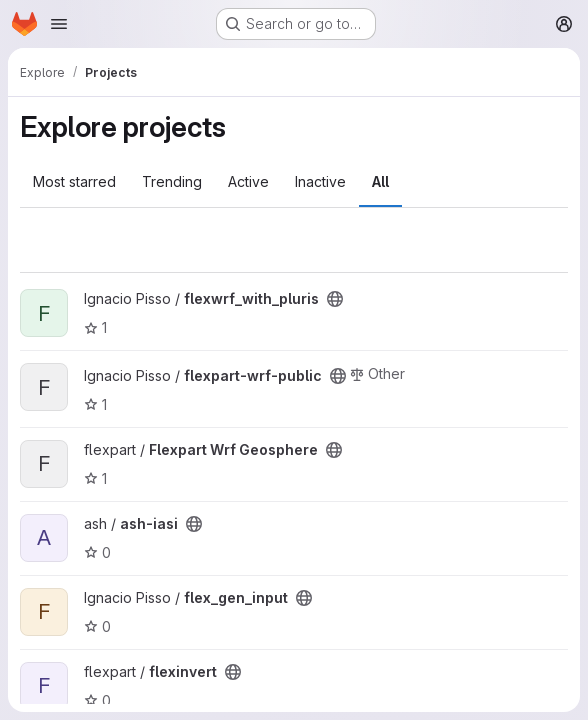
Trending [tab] (172, 181)
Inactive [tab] (320, 181)
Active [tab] (248, 181)
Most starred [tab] (74, 181)
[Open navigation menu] (59, 24)
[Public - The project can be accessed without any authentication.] (335, 299)
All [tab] (380, 181)
